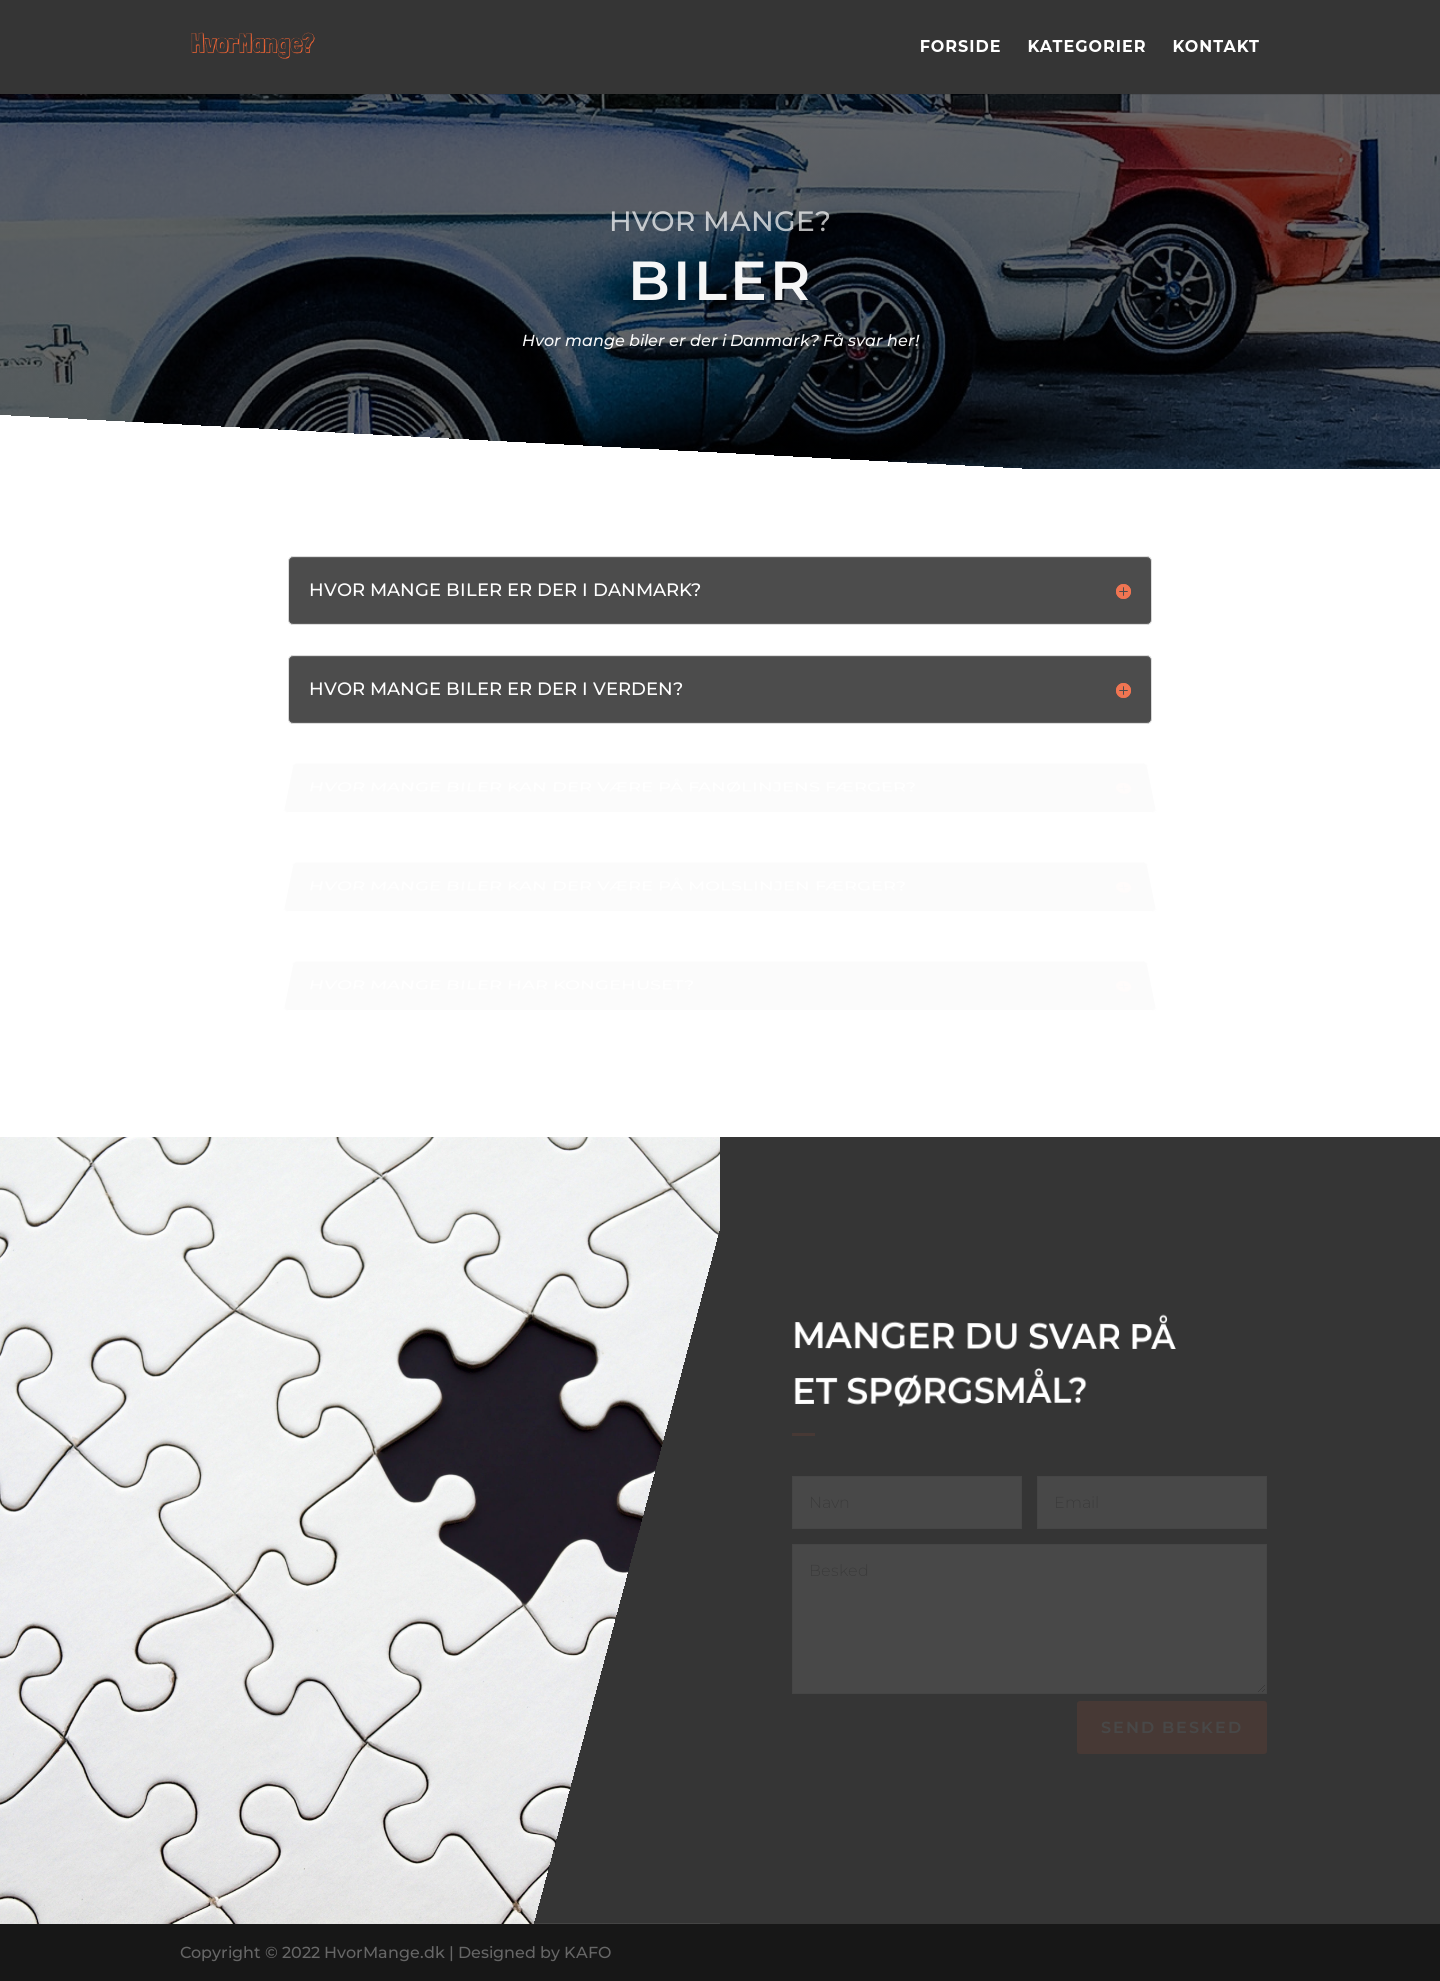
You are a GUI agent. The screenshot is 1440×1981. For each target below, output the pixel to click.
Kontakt (1216, 48)
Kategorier (1086, 48)
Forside (961, 48)
